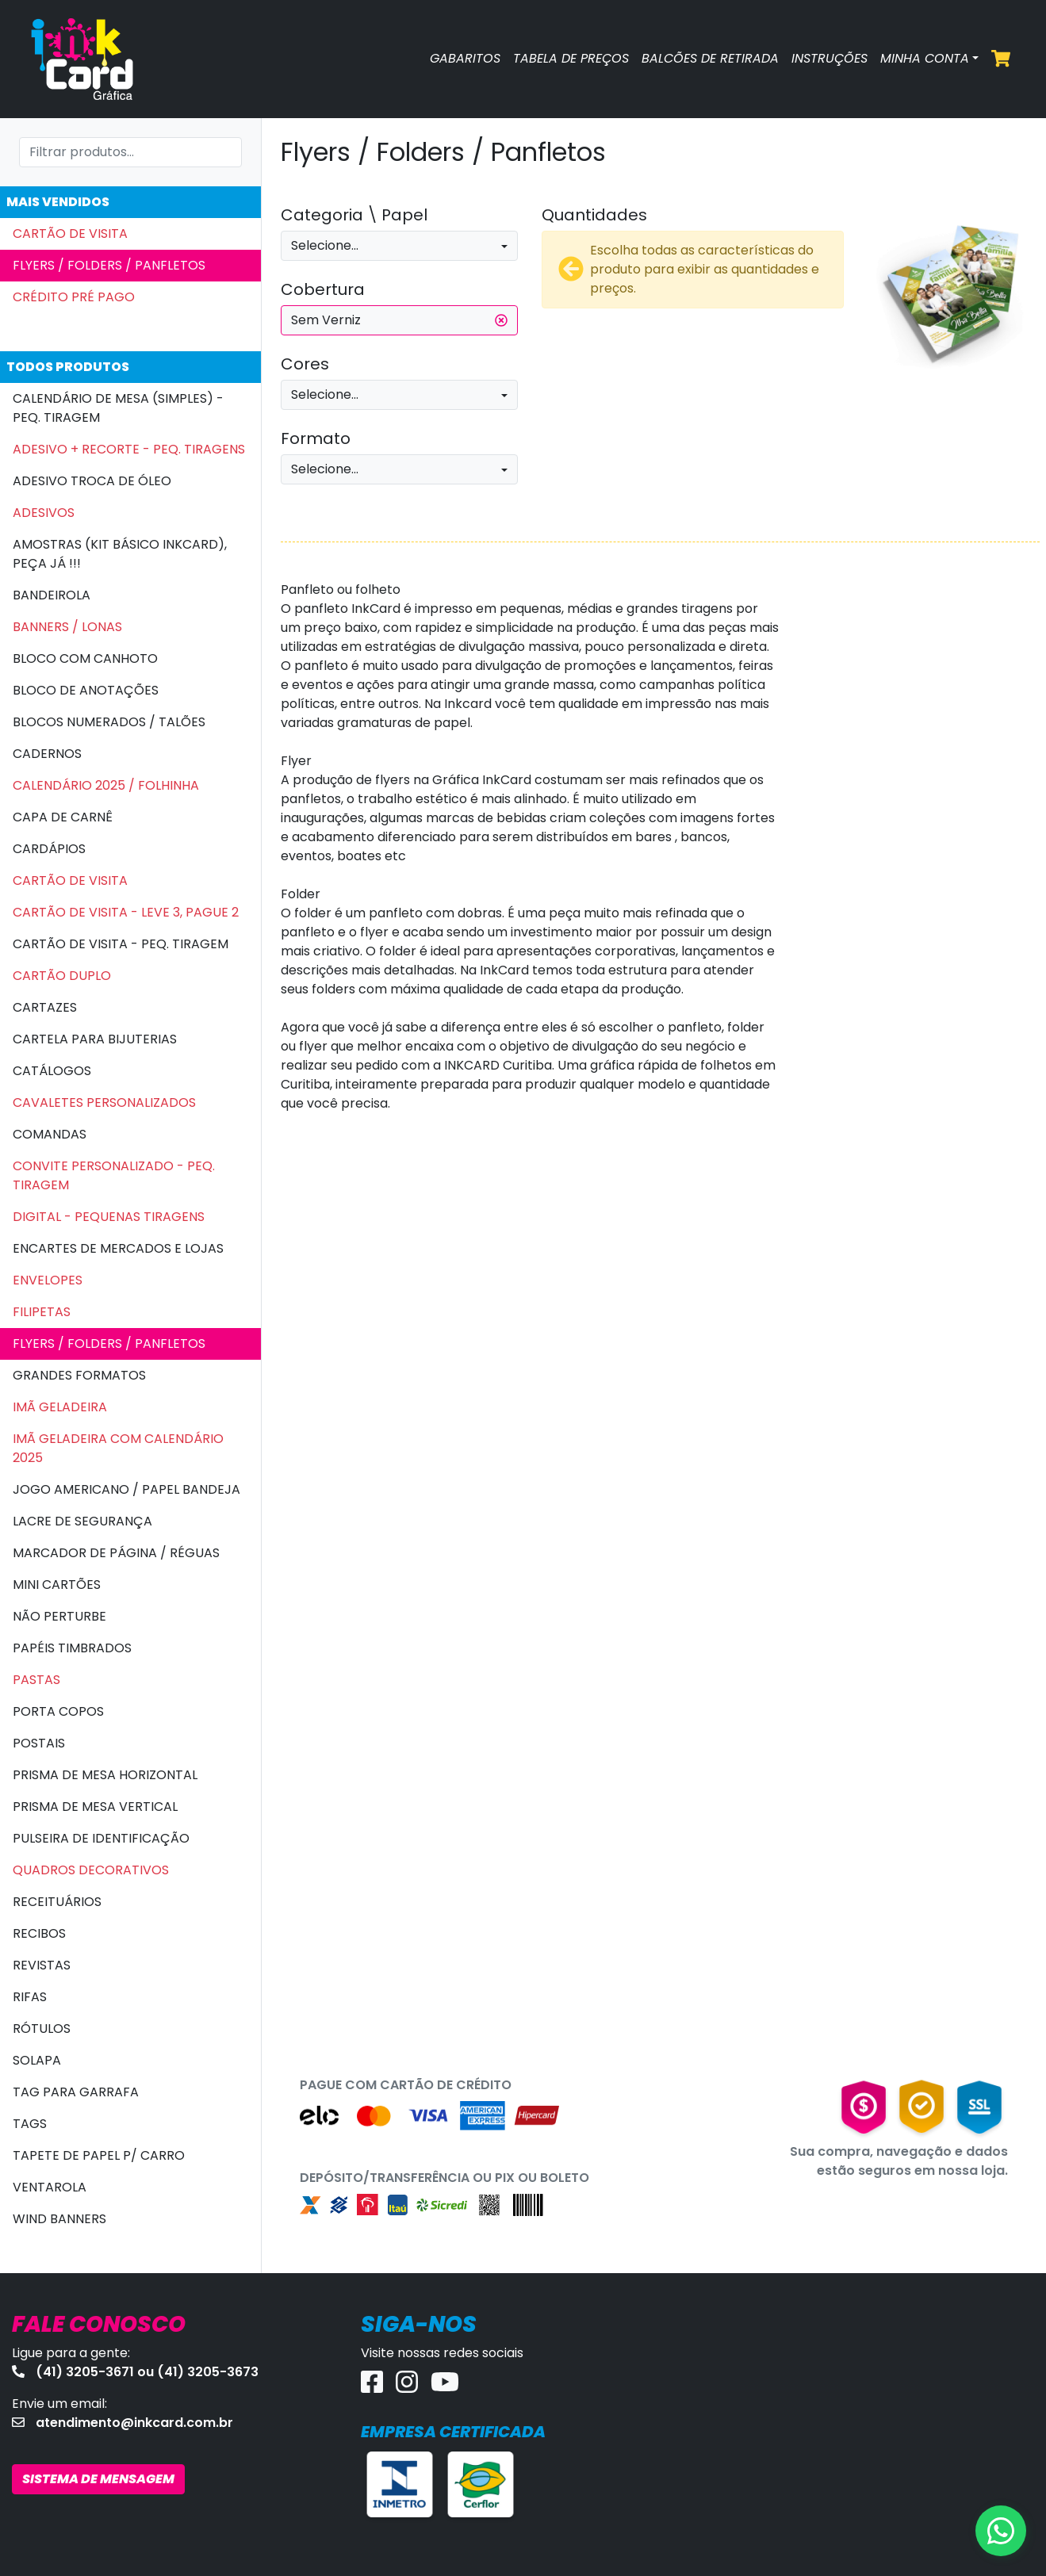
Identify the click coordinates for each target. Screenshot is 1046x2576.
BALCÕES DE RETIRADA (710, 58)
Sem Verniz (399, 320)
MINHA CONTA (924, 58)
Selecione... (324, 245)
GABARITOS (465, 58)
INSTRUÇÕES (829, 58)
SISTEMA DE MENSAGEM (98, 2479)
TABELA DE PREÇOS (571, 58)
